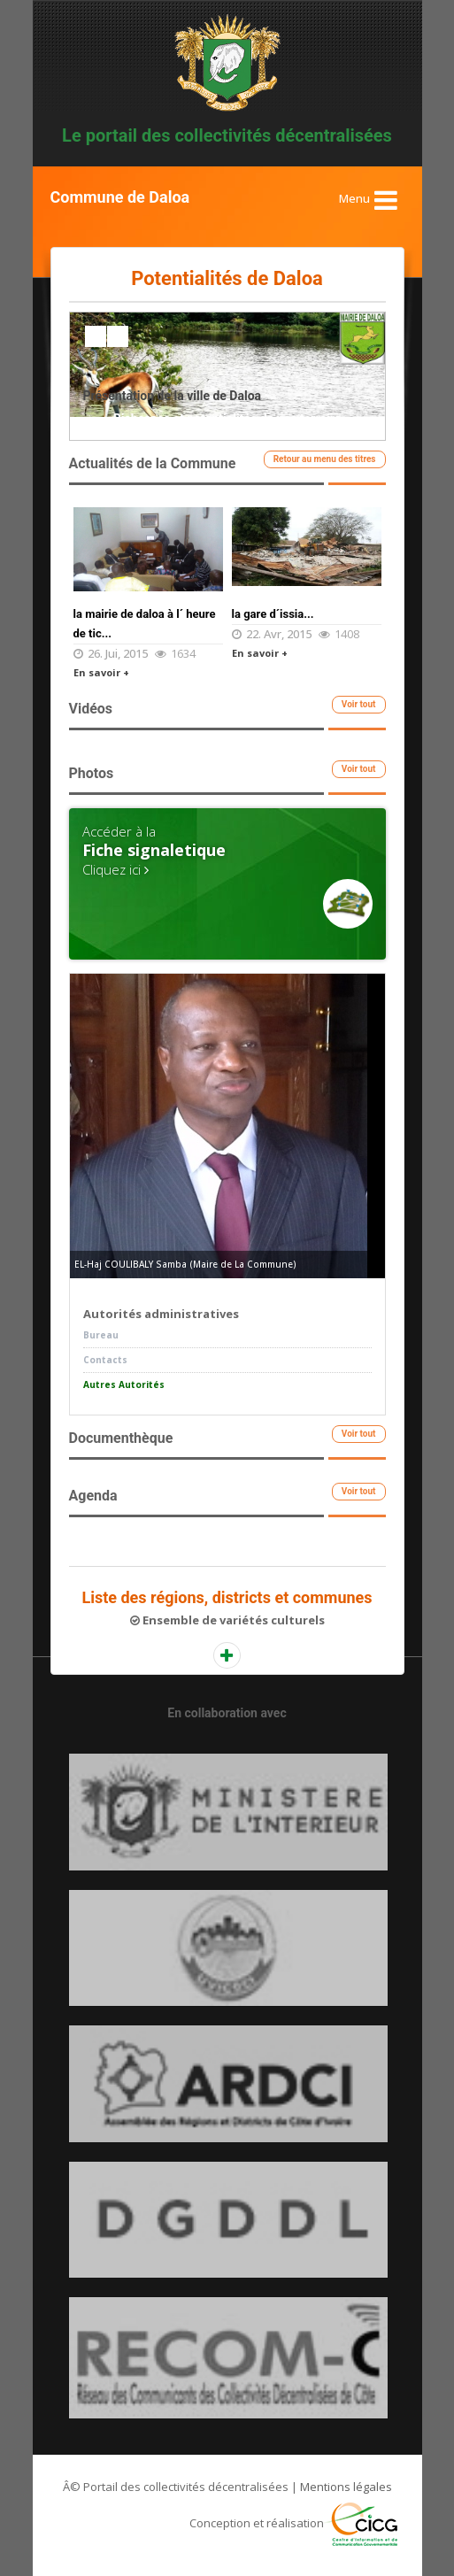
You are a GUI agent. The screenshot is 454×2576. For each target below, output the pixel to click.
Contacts (105, 1360)
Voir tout (359, 704)
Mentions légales (346, 2487)
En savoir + (101, 672)
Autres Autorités (124, 1384)
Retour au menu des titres (324, 459)
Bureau (101, 1335)
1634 (183, 653)
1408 (347, 634)
